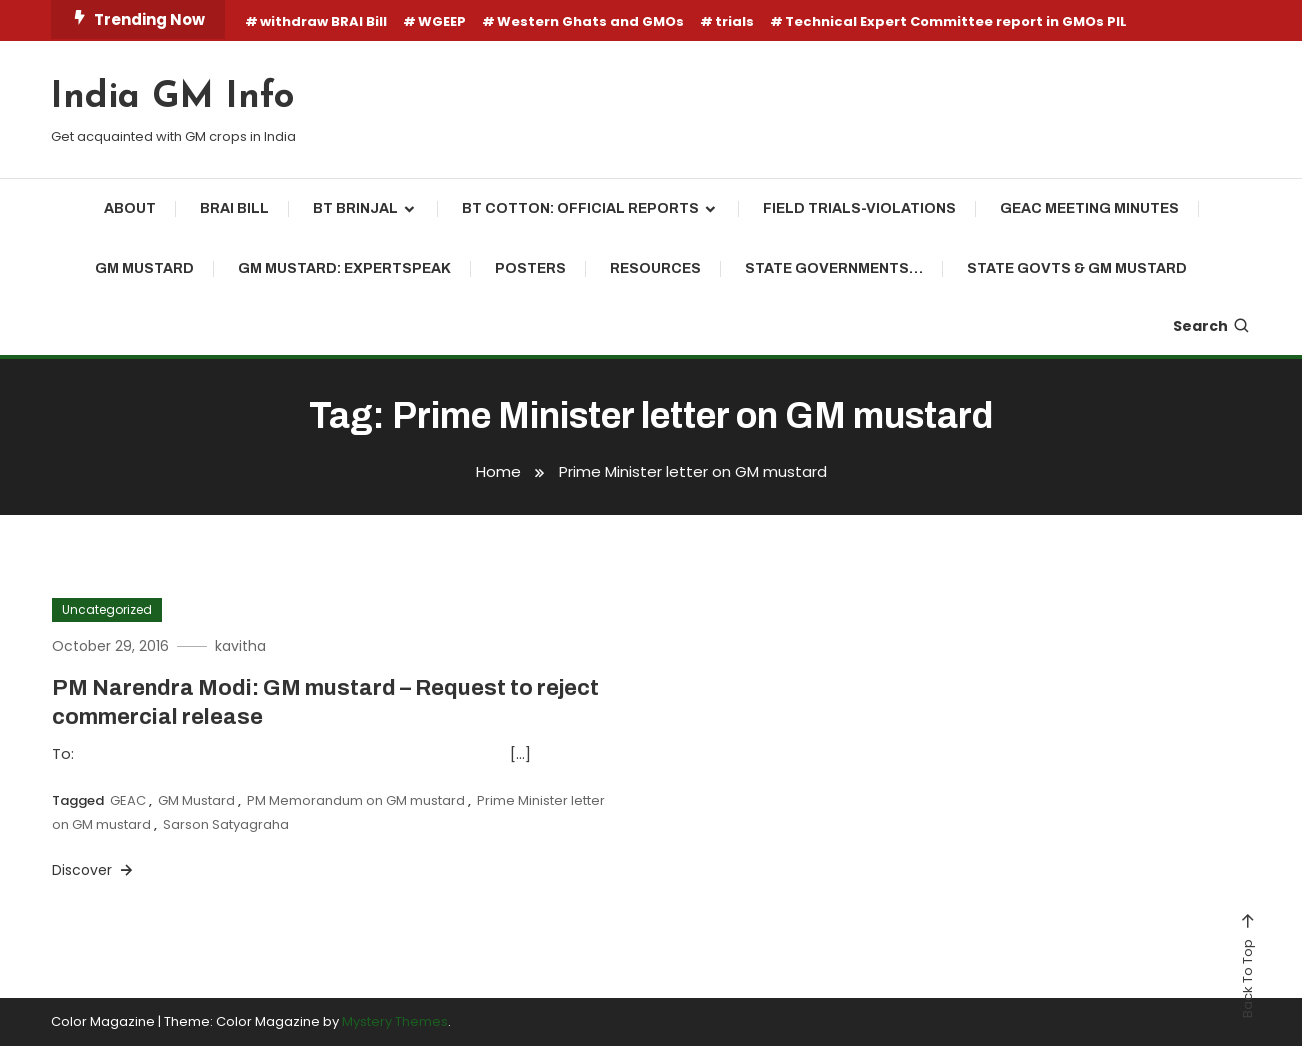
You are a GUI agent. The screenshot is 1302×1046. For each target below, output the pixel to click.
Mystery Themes (395, 1021)
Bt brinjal (355, 208)
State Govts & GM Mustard (1077, 268)
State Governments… (834, 268)
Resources (655, 268)
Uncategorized (107, 609)
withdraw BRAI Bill (323, 21)
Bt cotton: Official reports (580, 208)
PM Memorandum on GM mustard (356, 800)
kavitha (240, 646)
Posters (530, 268)
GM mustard (144, 268)
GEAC (128, 800)
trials (734, 21)
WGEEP (442, 21)
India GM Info (172, 98)
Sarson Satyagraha (226, 824)
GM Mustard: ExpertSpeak (344, 268)
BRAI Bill (234, 208)
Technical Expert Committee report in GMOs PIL (956, 21)
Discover (94, 870)
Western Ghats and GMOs (590, 21)
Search (1212, 326)
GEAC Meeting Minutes (1089, 208)
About (130, 208)
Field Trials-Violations (859, 208)
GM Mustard (196, 800)
